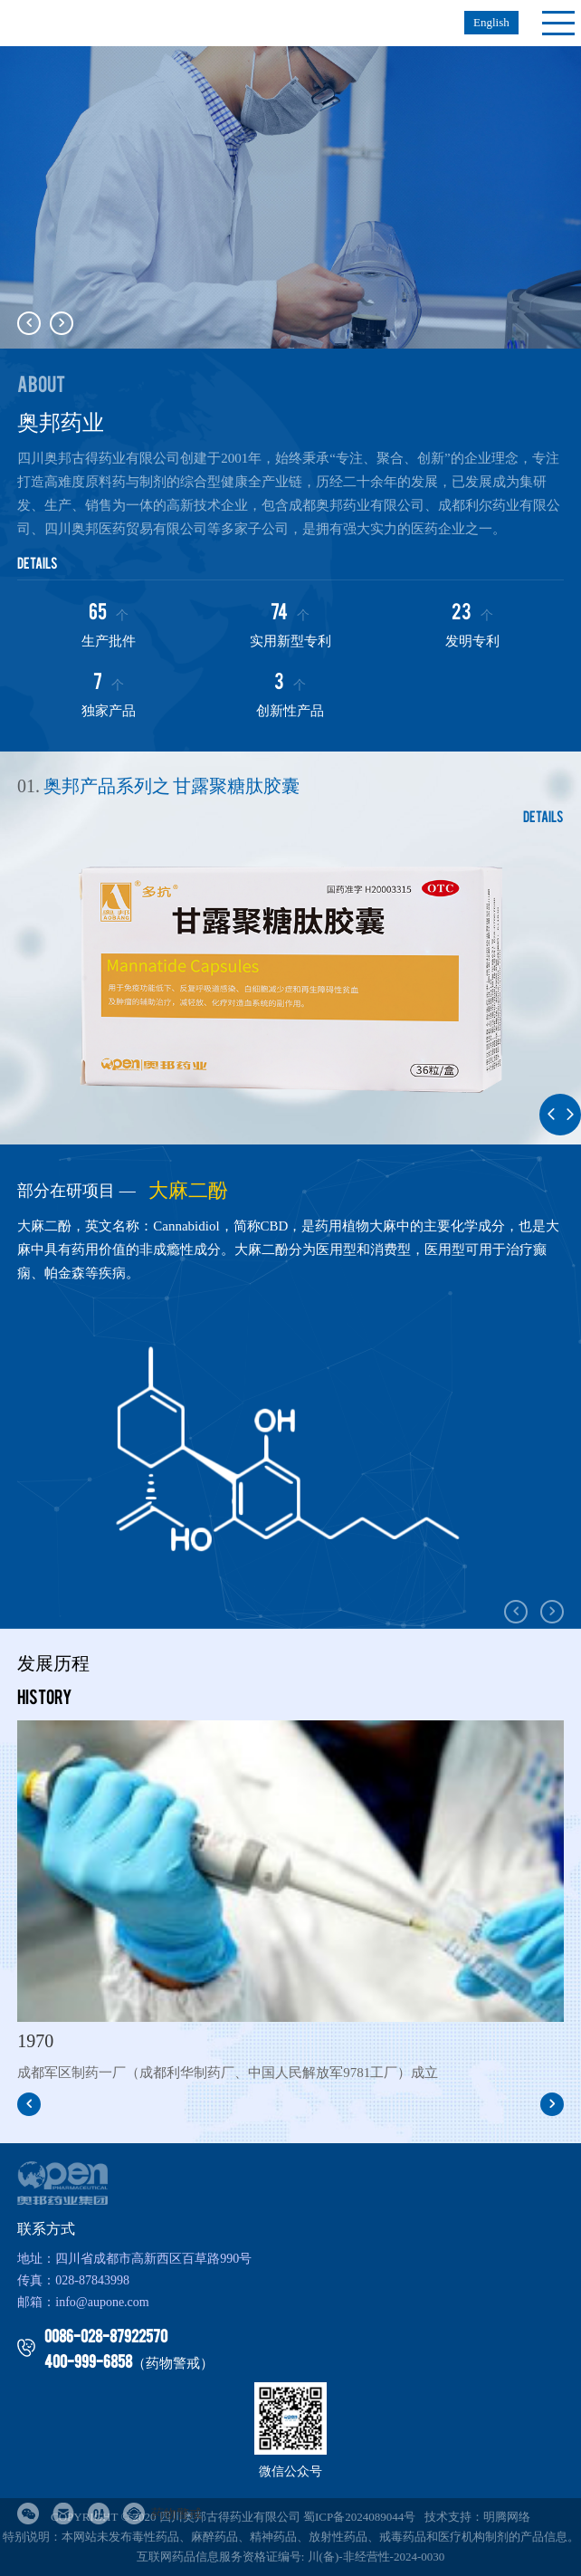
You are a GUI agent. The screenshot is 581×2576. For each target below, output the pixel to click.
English (491, 22)
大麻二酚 (188, 1191)
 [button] (29, 323)
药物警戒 (162, 2513)
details (37, 562)
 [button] (61, 323)
